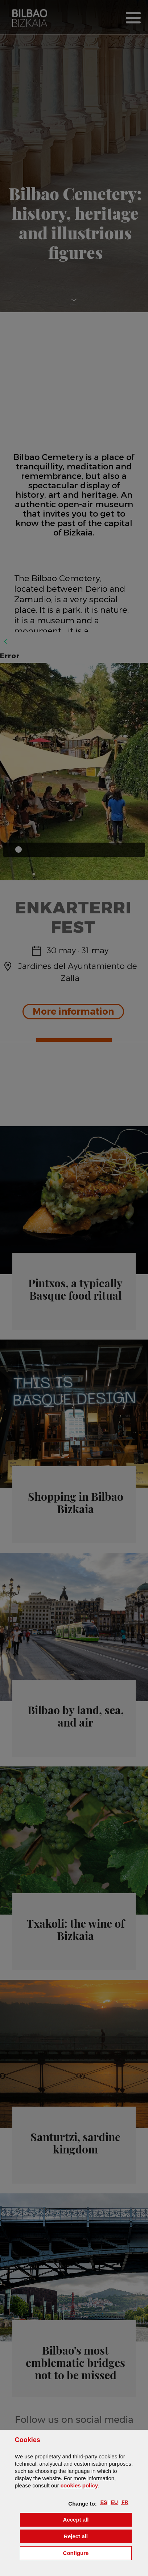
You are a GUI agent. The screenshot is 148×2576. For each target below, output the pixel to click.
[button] (103, 2502)
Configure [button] (97, 2552)
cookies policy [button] (79, 2485)
